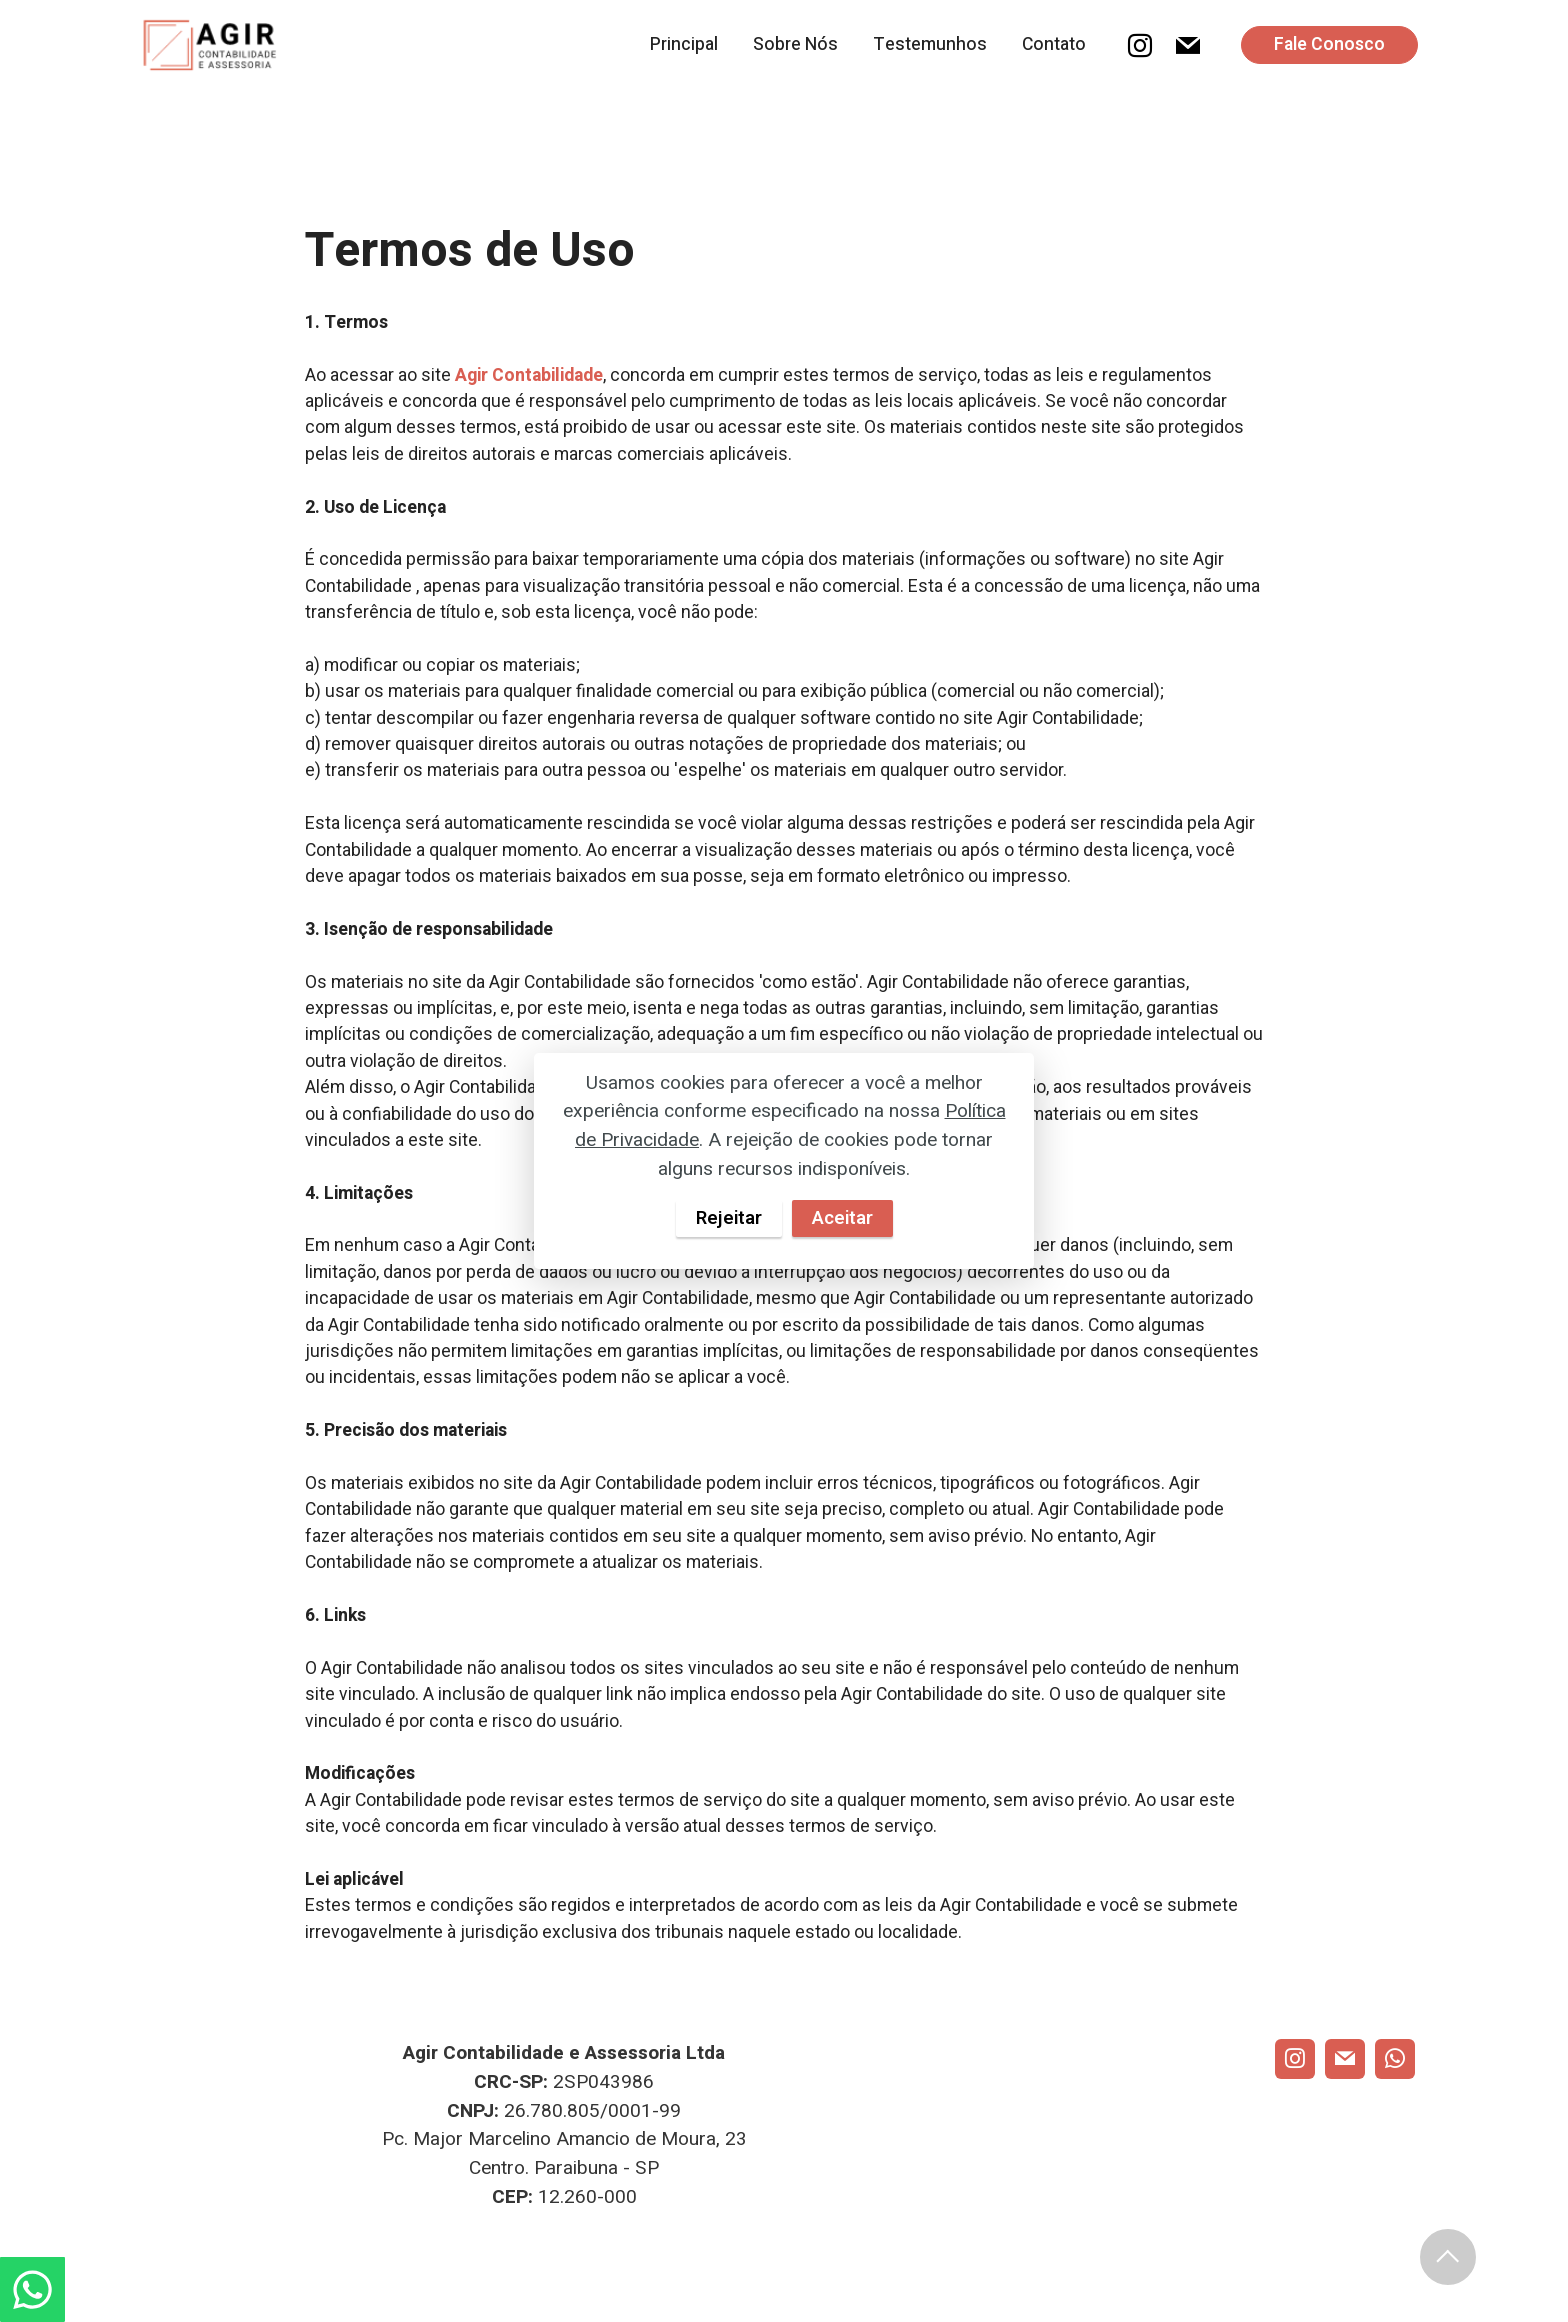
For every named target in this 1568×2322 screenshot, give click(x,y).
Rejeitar (728, 1218)
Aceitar (843, 1218)
